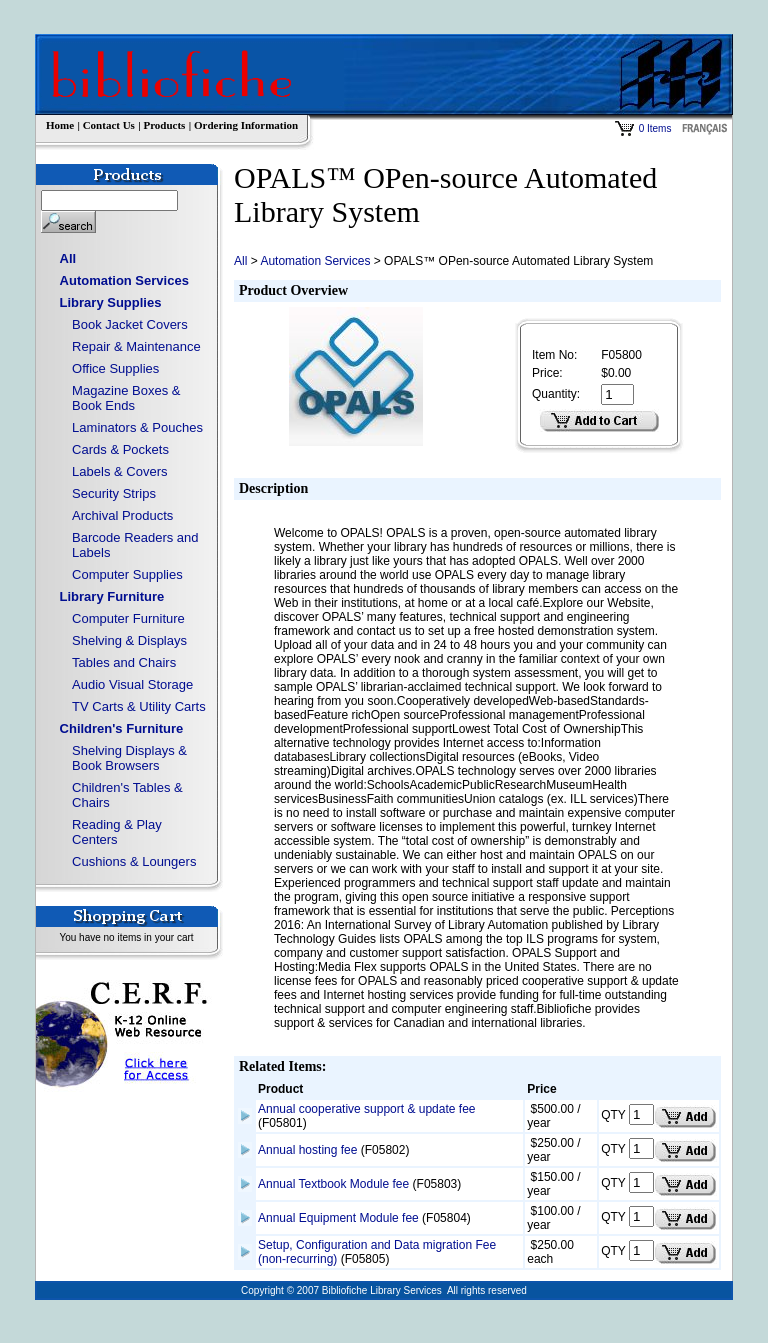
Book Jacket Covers (130, 324)
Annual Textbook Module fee (333, 1184)
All (68, 258)
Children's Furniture (122, 728)
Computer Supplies (127, 574)
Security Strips (114, 493)
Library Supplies (111, 302)
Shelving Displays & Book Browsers (129, 758)
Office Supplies (115, 368)
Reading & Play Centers (117, 832)
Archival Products (122, 515)
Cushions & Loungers (134, 861)
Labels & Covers (119, 471)
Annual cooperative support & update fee (367, 1109)
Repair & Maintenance (136, 346)
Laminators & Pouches (137, 427)
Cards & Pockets (120, 449)
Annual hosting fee (307, 1150)
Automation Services (124, 280)
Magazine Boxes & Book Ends (126, 398)
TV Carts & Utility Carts (139, 706)
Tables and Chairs (124, 662)
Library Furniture (112, 596)
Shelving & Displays (129, 640)
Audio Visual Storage (132, 684)
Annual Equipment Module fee (338, 1218)
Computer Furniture (128, 618)
